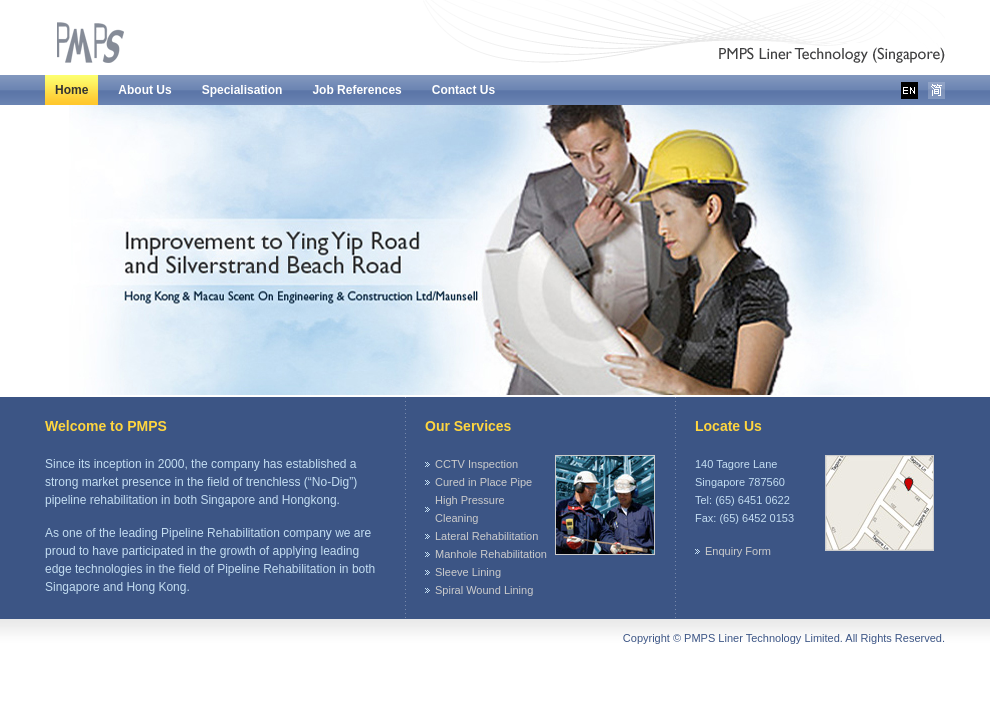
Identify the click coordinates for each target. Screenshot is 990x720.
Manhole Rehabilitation (491, 554)
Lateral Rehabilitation (486, 536)
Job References (356, 90)
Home (71, 90)
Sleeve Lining (468, 572)
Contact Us (463, 90)
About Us (144, 90)
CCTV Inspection (476, 464)
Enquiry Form (738, 551)
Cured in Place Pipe (483, 482)
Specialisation (242, 90)
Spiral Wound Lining (484, 590)
